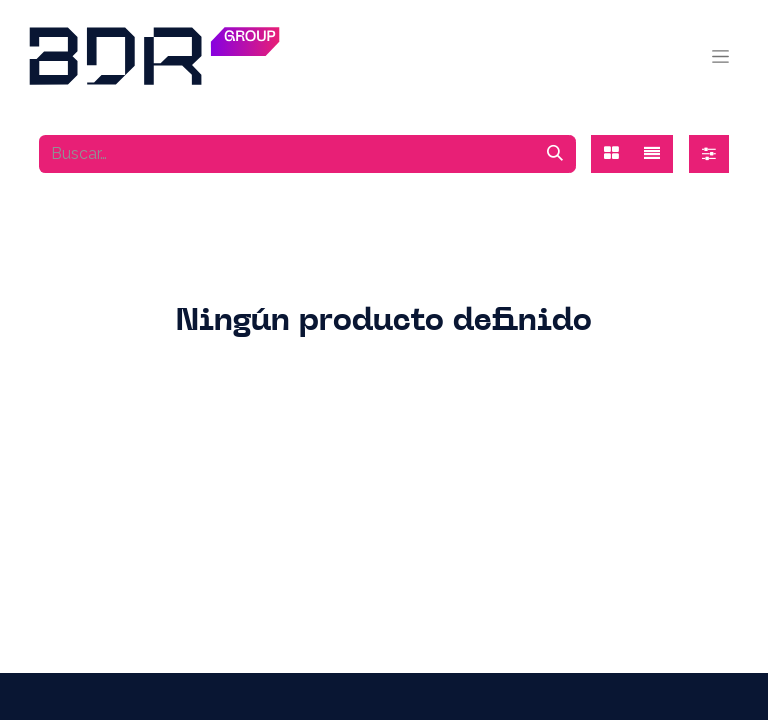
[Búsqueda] (555, 154)
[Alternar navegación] (720, 56)
